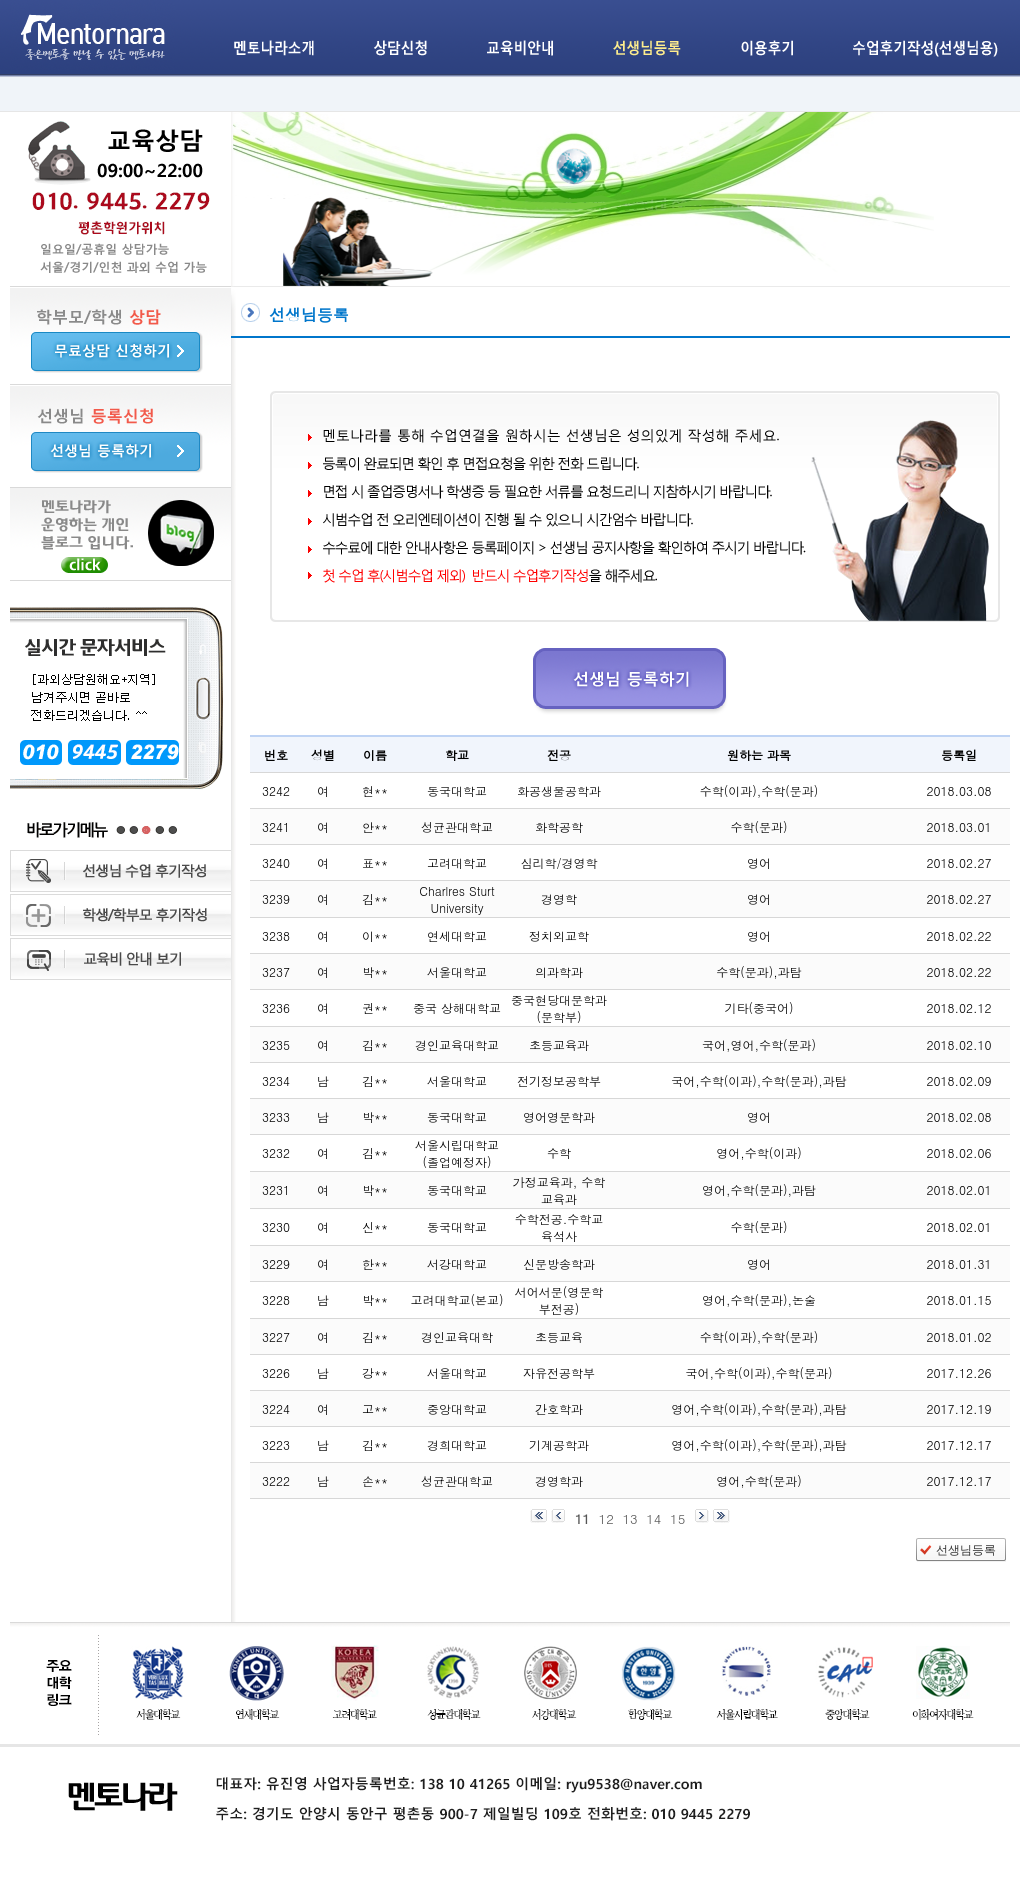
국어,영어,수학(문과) (759, 1044)
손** (375, 1480)
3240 (276, 862)
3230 (276, 1226)
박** (375, 971)
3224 (276, 1408)
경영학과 (559, 1480)
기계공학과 (559, 1444)
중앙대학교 (457, 1408)
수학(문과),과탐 (759, 971)
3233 (276, 1116)
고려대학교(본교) (457, 1299)
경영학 (559, 898)
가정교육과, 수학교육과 (559, 1190)
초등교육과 (559, 1044)
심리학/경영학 (558, 862)
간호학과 (559, 1408)
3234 (276, 1080)
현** (375, 790)
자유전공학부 (559, 1372)
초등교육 (559, 1336)
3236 (276, 1007)
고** (375, 1408)
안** (375, 826)
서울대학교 (457, 971)
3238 (276, 935)
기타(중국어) (759, 1007)
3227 (276, 1336)
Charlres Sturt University (456, 899)
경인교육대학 (457, 1336)
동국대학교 (457, 790)
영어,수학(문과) (759, 1480)
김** (375, 898)
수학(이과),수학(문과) (759, 790)
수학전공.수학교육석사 (559, 1227)
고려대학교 (457, 862)
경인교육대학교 (457, 1044)
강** (375, 1372)
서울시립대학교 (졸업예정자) (457, 1153)
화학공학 (559, 826)
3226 (276, 1372)
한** (375, 1263)
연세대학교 (457, 935)
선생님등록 (966, 1550)
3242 (276, 790)
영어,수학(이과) (759, 1152)
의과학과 (559, 971)
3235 (276, 1044)
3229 (276, 1263)
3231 (276, 1189)
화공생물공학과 (559, 790)
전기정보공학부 (559, 1080)
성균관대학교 (457, 826)
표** (375, 862)
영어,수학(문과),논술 (759, 1299)
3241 (276, 826)
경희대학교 (457, 1444)
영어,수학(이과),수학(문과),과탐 (759, 1408)
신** (375, 1226)
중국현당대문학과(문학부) (559, 1008)
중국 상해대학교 (457, 1007)
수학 (559, 1152)
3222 (276, 1480)
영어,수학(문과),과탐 (759, 1189)
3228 (276, 1299)
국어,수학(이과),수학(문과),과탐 (759, 1080)
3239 (276, 898)
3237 (276, 971)
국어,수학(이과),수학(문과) (759, 1372)
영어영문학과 (559, 1116)
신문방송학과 (559, 1263)
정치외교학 (559, 935)
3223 (276, 1444)
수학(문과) (759, 826)
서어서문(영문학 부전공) (559, 1300)
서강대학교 (457, 1263)
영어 (759, 862)
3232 (276, 1152)
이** (375, 935)
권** (375, 1007)
